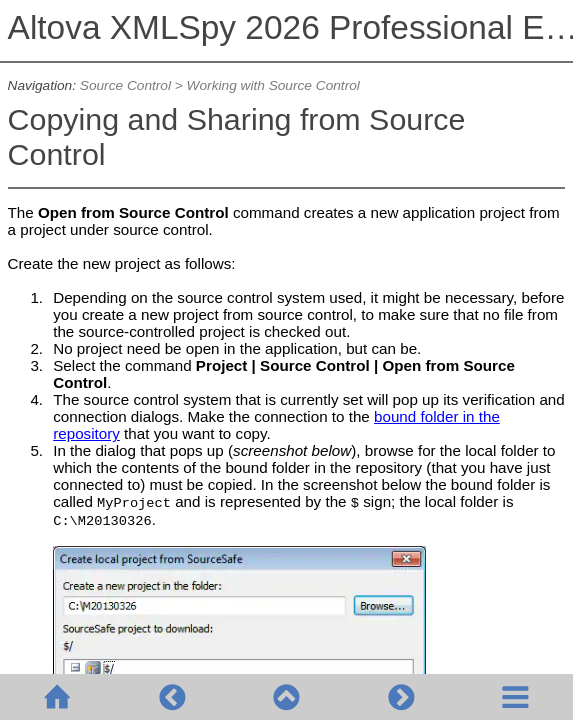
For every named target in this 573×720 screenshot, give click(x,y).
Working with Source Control (273, 85)
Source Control (125, 85)
